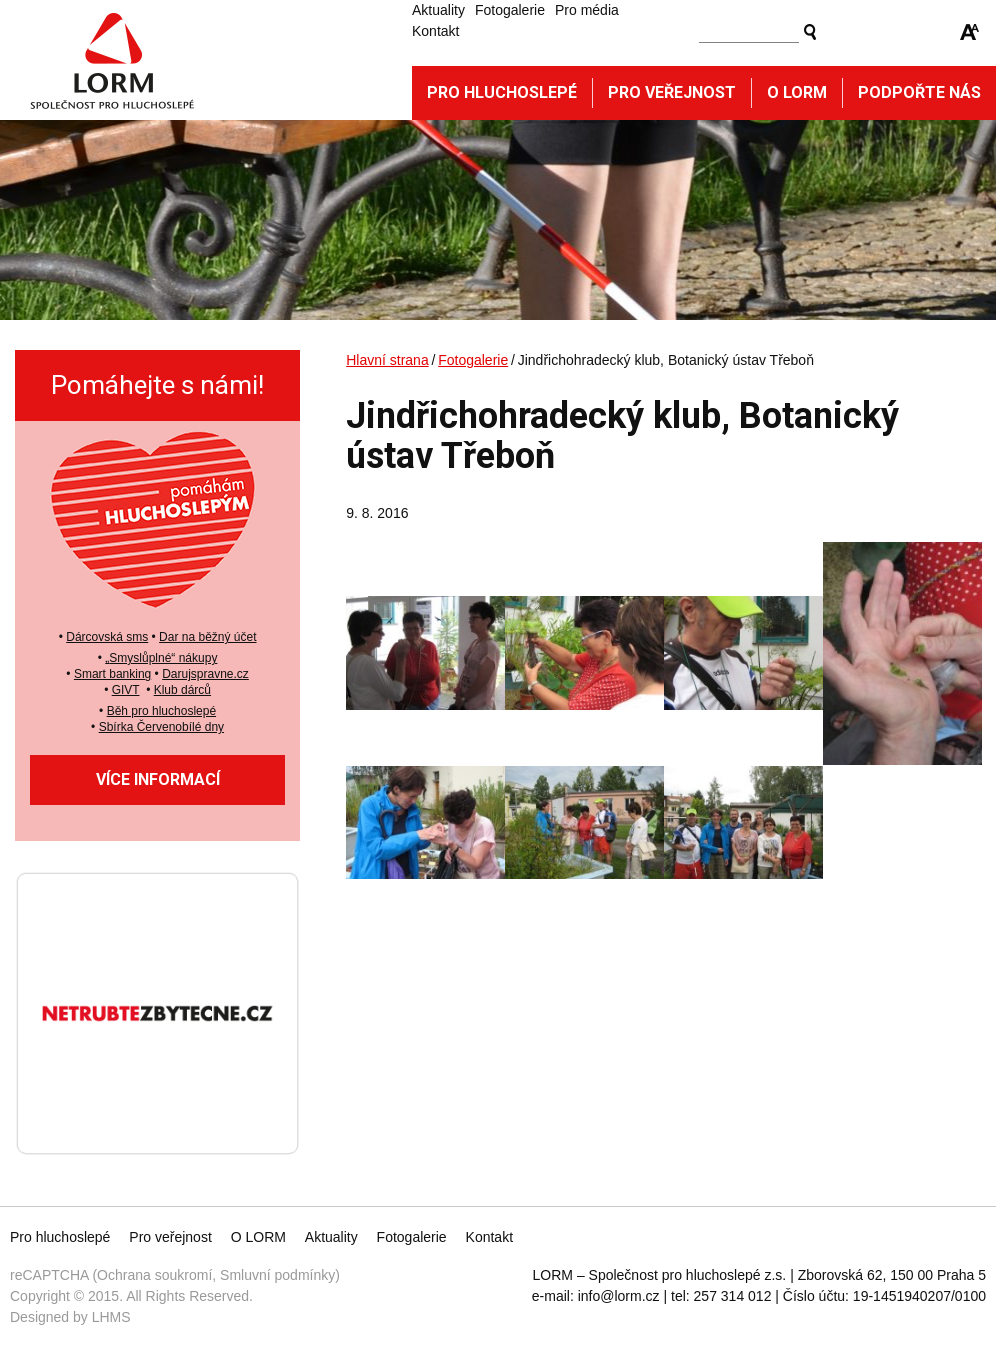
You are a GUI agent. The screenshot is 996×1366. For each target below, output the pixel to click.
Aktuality (438, 10)
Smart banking (112, 674)
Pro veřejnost (672, 92)
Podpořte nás (919, 92)
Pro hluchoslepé (502, 92)
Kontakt (435, 31)
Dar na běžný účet (207, 637)
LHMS (111, 1317)
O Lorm (797, 92)
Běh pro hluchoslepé (161, 711)
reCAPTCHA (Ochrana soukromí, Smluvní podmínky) (175, 1275)
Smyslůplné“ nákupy (163, 658)
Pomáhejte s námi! (157, 385)
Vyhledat (810, 32)
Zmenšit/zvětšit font (970, 32)
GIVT (126, 690)
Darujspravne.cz (205, 674)
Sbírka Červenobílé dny (161, 727)
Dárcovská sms (107, 637)
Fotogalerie (510, 10)
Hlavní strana (387, 360)
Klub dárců (182, 690)
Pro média (587, 10)
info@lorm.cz (619, 1296)
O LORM (258, 1237)
